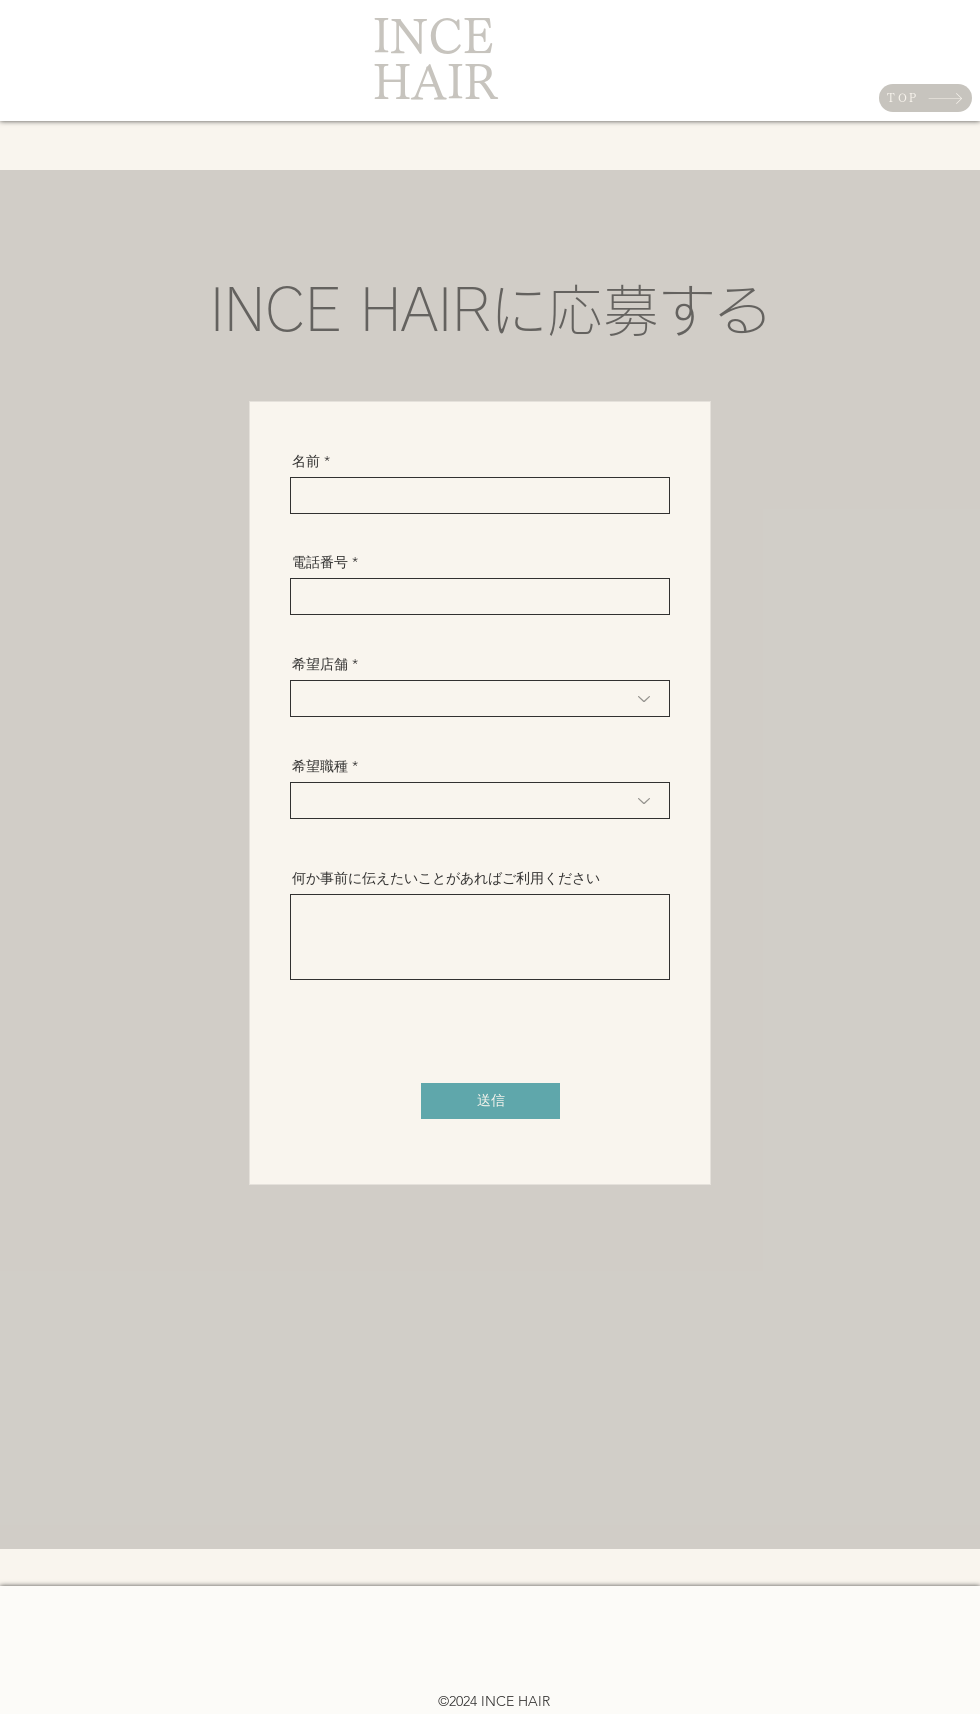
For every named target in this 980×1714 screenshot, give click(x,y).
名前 (306, 461)
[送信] (490, 1101)
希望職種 (320, 766)
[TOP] (925, 98)
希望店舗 (320, 664)
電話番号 (320, 562)
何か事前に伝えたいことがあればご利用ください (446, 878)
